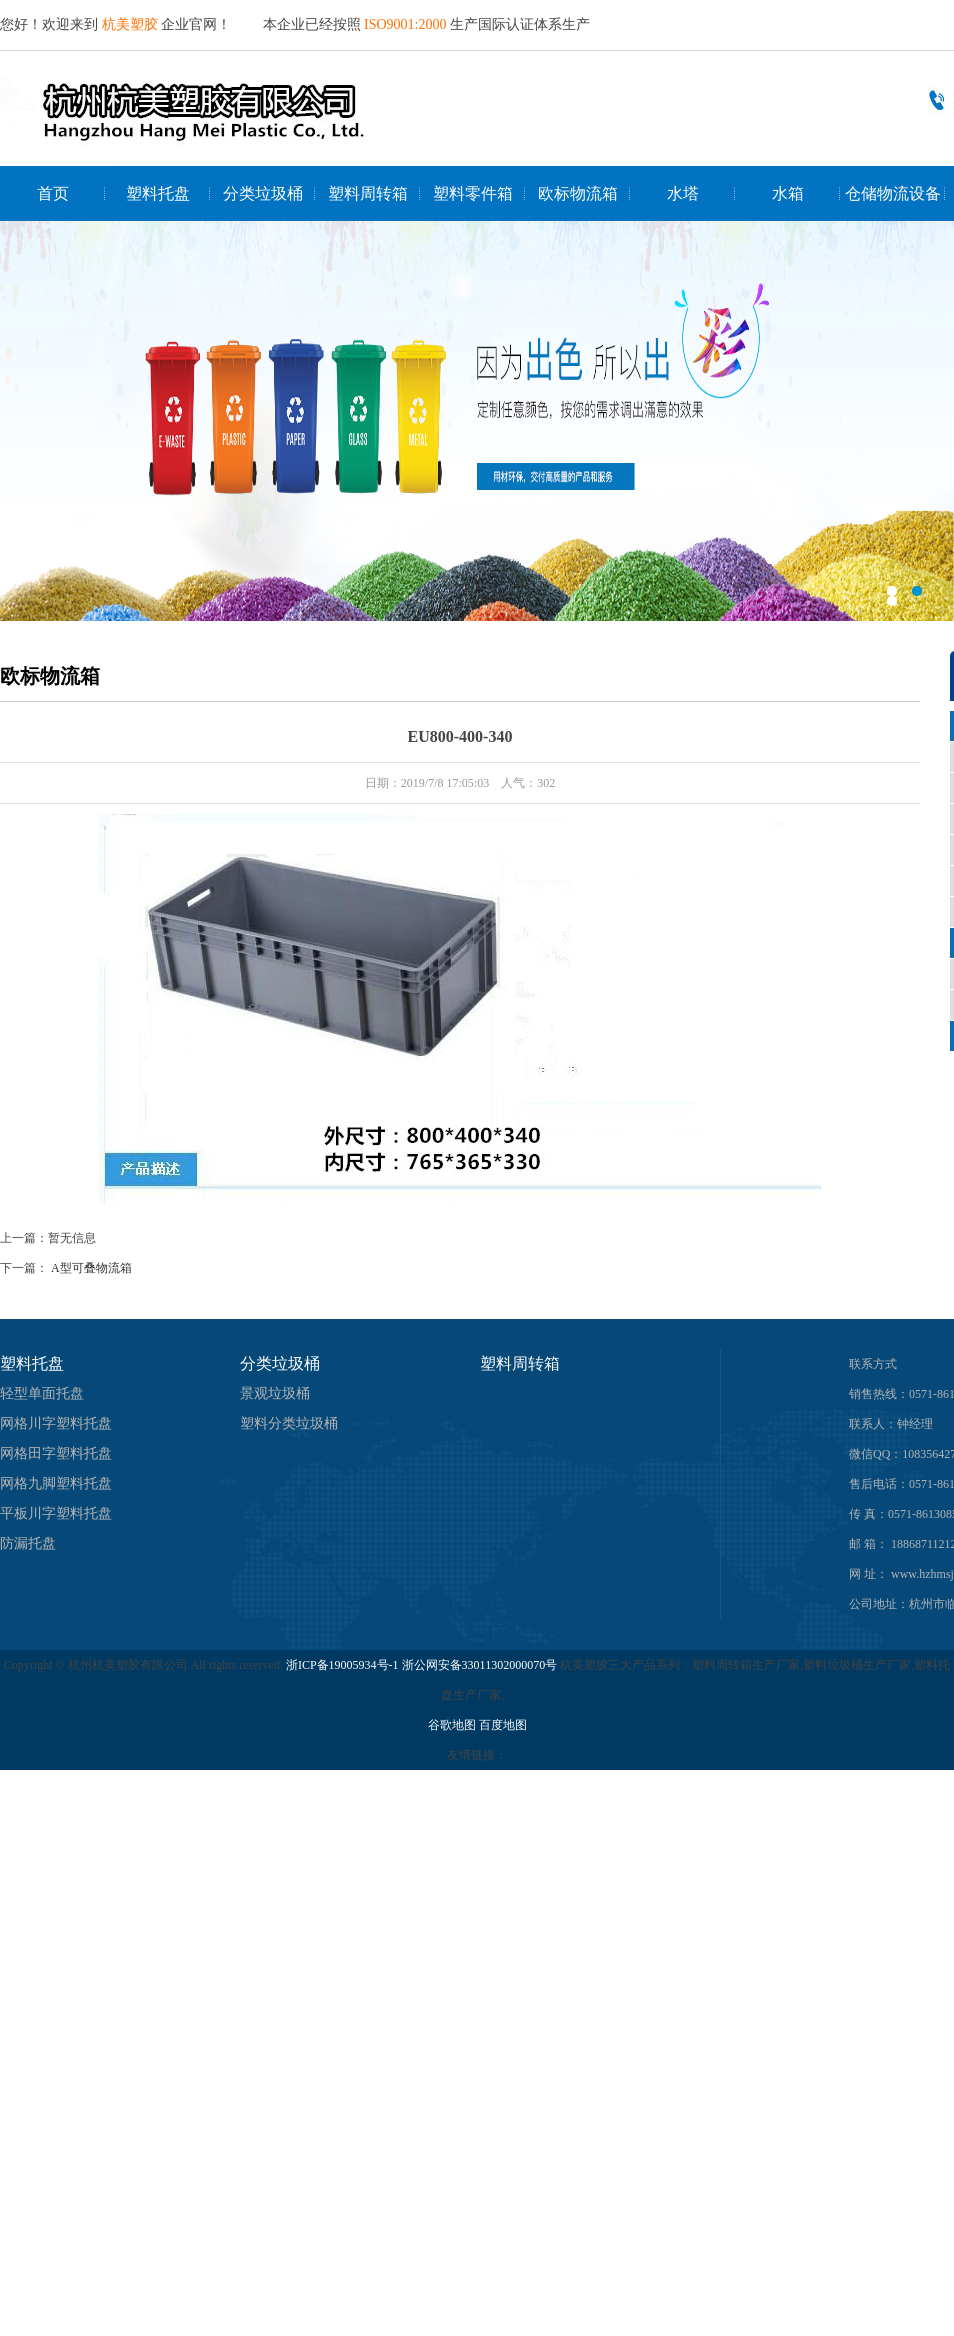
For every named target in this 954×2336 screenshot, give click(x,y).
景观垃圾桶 (275, 1393)
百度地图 (503, 1725)
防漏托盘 (28, 1543)
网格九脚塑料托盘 (56, 1483)
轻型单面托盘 (42, 1393)
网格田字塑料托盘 (56, 1453)
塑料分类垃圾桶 (289, 1423)
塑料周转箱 (368, 193)
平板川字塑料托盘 (56, 1513)
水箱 (788, 193)
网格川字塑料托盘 (56, 1423)
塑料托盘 (158, 193)
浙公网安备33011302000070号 (481, 1665)
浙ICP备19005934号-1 (342, 1665)
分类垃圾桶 (263, 193)
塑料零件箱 (473, 193)
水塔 (683, 193)
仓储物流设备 (893, 193)
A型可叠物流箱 (91, 1268)
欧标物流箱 (578, 193)
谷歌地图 (452, 1725)
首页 (53, 193)
